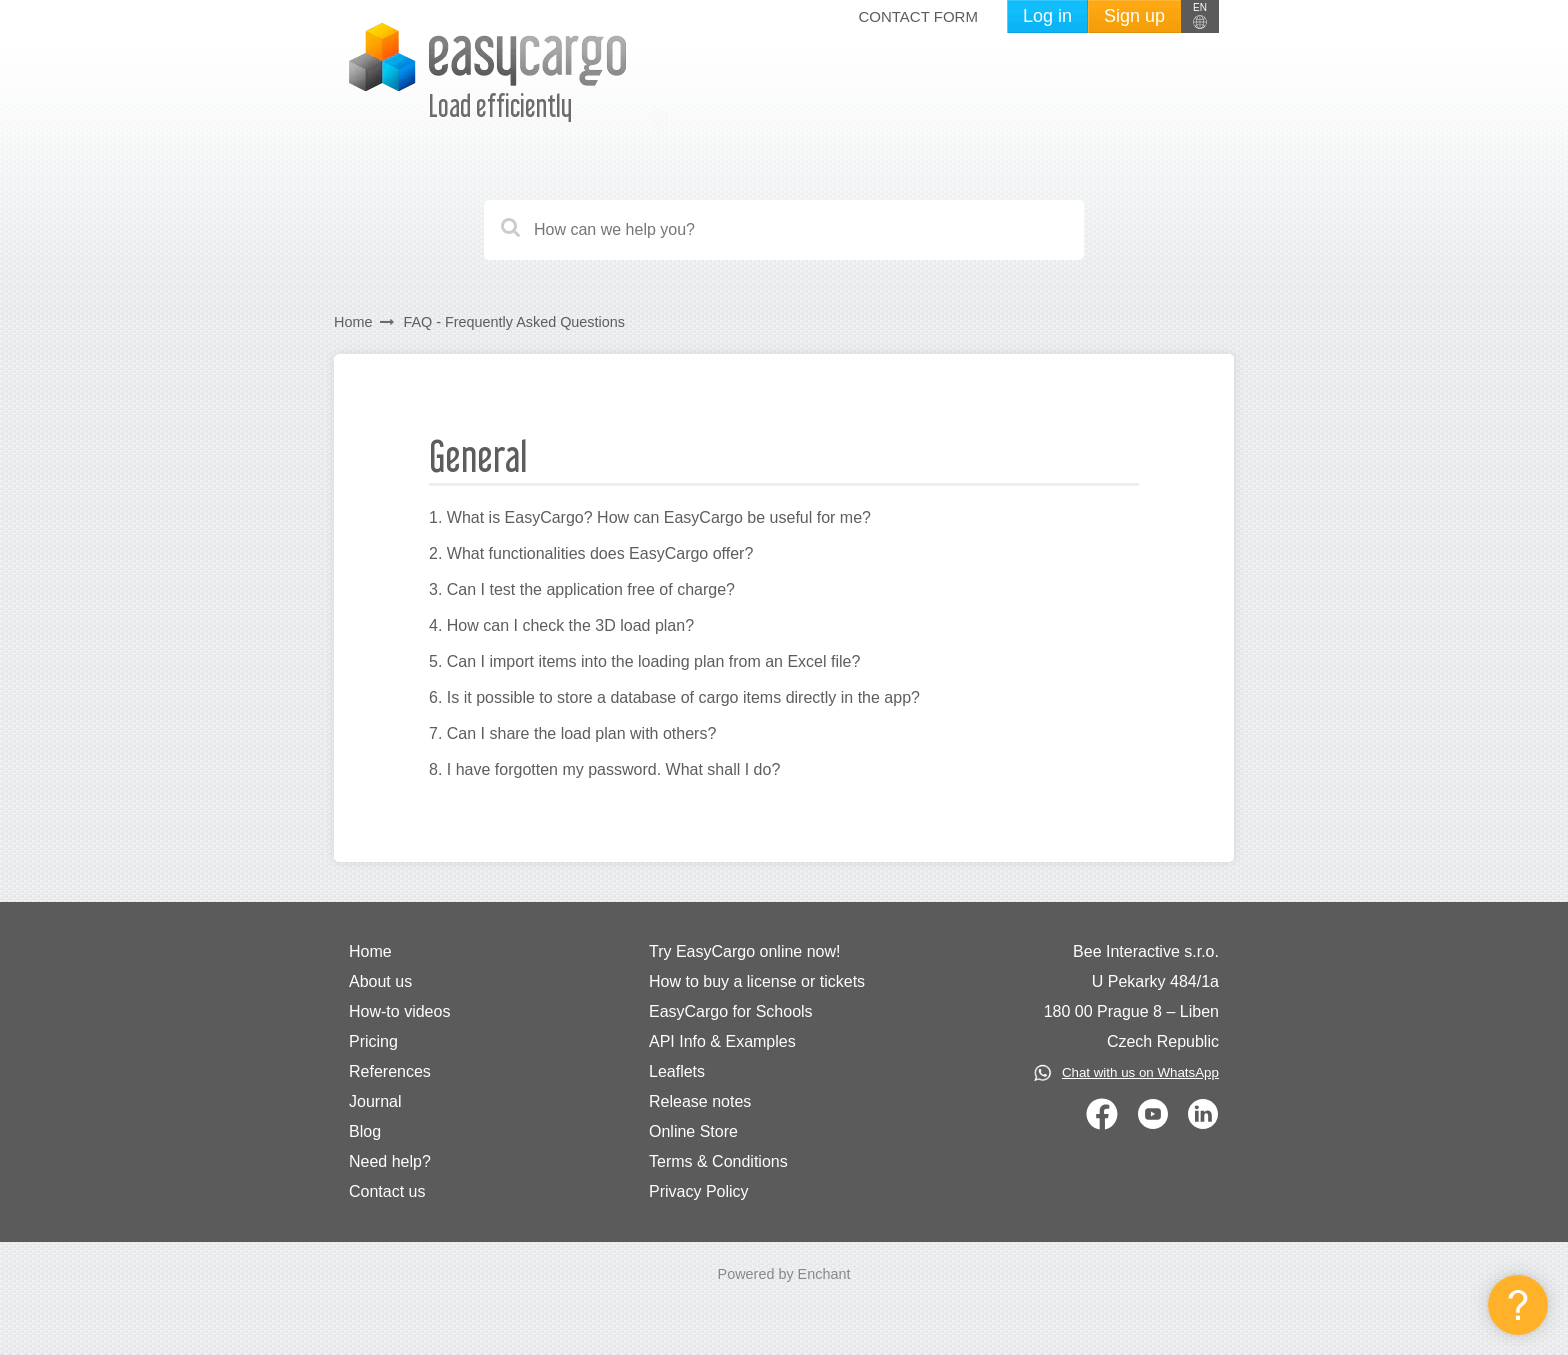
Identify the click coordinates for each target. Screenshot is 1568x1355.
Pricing (373, 1041)
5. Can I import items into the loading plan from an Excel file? (644, 661)
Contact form (917, 16)
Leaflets (677, 1071)
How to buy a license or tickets (757, 981)
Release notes (700, 1101)
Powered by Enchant (784, 1274)
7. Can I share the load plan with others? (572, 733)
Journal (375, 1101)
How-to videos (399, 1011)
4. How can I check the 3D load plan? (561, 625)
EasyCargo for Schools (731, 1011)
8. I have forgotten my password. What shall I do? (604, 769)
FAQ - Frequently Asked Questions (514, 322)
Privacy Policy (699, 1191)
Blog (365, 1131)
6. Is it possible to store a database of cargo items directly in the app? (674, 697)
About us (380, 981)
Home (353, 322)
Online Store (693, 1131)
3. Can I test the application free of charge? (582, 589)
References (390, 1071)
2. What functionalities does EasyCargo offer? (591, 553)
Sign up (1134, 16)
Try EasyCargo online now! (745, 951)
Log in (1047, 16)
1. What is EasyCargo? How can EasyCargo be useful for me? (650, 517)
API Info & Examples (722, 1041)
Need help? (390, 1161)
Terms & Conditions (718, 1161)
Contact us (387, 1191)
